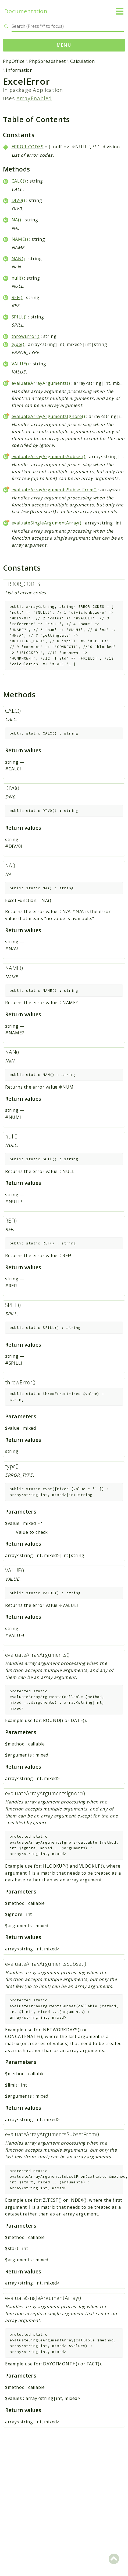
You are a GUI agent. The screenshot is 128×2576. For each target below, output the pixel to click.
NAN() (18, 259)
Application (48, 90)
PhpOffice (14, 61)
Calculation (82, 61)
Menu (64, 45)
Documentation (25, 11)
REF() (17, 297)
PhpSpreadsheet (47, 61)
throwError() (26, 336)
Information (19, 70)
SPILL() (19, 317)
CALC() (19, 181)
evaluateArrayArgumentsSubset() (49, 456)
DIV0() (18, 200)
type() (18, 344)
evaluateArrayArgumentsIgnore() (48, 416)
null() (17, 278)
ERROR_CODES (28, 147)
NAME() (20, 239)
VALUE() (20, 364)
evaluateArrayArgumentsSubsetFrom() (54, 490)
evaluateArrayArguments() (41, 383)
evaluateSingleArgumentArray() (46, 523)
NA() (16, 220)
